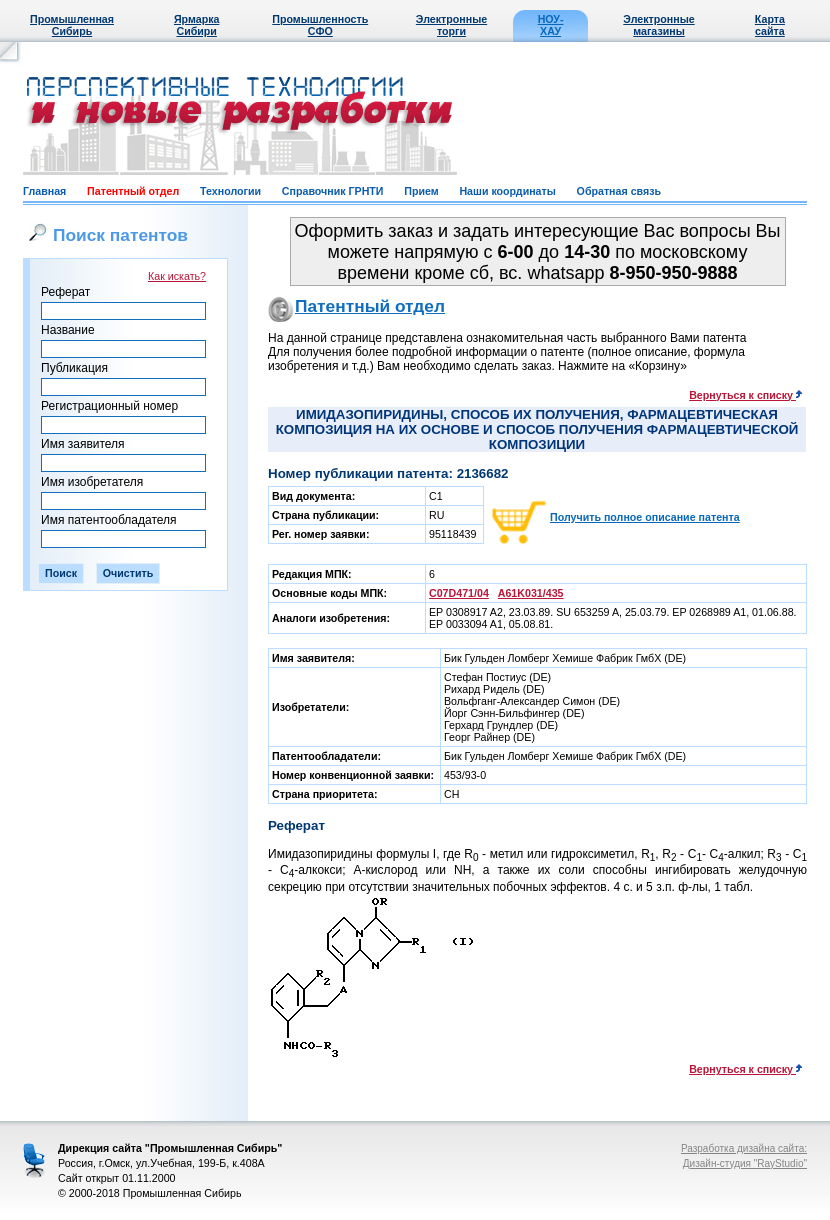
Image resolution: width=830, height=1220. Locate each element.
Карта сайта (770, 25)
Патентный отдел (133, 191)
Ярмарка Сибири (196, 25)
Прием (421, 191)
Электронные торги (451, 25)
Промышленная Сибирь (72, 25)
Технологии (230, 191)
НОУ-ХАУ (551, 25)
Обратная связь (619, 191)
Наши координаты (507, 191)
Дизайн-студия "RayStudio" (745, 1163)
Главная (44, 191)
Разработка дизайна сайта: (744, 1148)
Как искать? (177, 276)
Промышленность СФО (320, 25)
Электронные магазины (658, 25)
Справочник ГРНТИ (333, 191)
